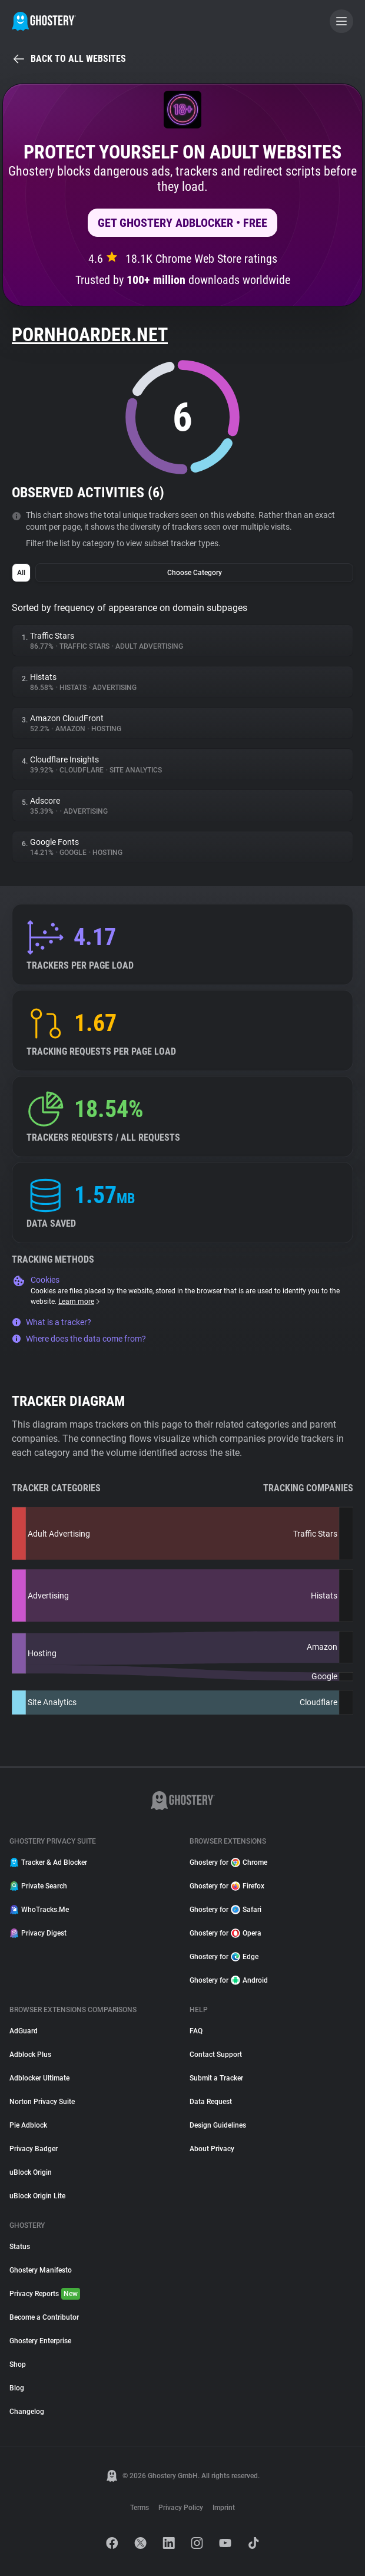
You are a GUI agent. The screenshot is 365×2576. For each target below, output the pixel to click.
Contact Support (216, 2054)
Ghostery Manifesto (40, 2270)
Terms (139, 2508)
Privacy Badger (33, 2149)
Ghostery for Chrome (228, 1862)
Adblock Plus (30, 2054)
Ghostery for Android (229, 1980)
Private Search (38, 1886)
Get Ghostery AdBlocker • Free (182, 223)
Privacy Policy (180, 2508)
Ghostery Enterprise (40, 2341)
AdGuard (23, 2031)
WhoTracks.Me (39, 1909)
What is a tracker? (51, 1322)
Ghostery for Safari (225, 1909)
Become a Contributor (44, 2317)
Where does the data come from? (79, 1338)
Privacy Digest (38, 1933)
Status (19, 2247)
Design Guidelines (218, 2125)
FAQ (196, 2031)
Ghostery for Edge (224, 1956)
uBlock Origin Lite (37, 2196)
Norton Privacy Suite (42, 2102)
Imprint (224, 2508)
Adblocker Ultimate (39, 2078)
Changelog (26, 2411)
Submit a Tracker (216, 2078)
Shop (17, 2364)
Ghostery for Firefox (227, 1886)
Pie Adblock (28, 2125)
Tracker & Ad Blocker (48, 1862)
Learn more (79, 1301)
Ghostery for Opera (225, 1933)
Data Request (211, 2102)
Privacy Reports (44, 2294)
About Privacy (212, 2149)
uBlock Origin (30, 2172)
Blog (16, 2388)
